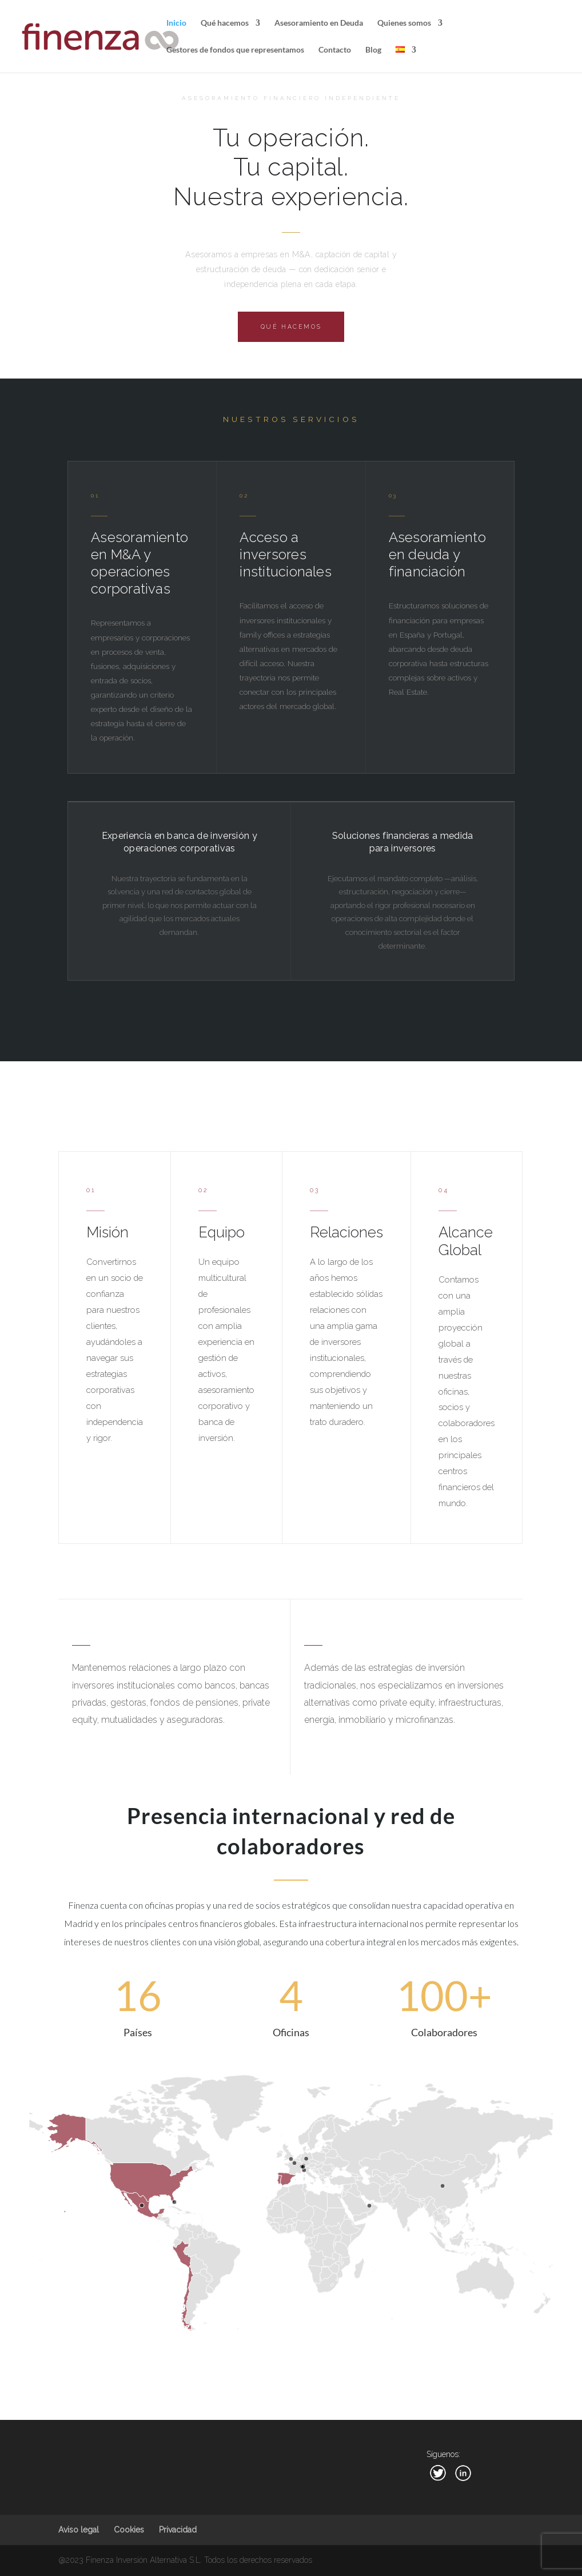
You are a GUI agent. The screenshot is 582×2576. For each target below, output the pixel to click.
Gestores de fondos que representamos (235, 50)
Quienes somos (404, 23)
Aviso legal (78, 2529)
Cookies (129, 2529)
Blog (373, 50)
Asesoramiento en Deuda (318, 23)
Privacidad (178, 2529)
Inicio (176, 23)
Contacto (334, 50)
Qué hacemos (225, 23)
